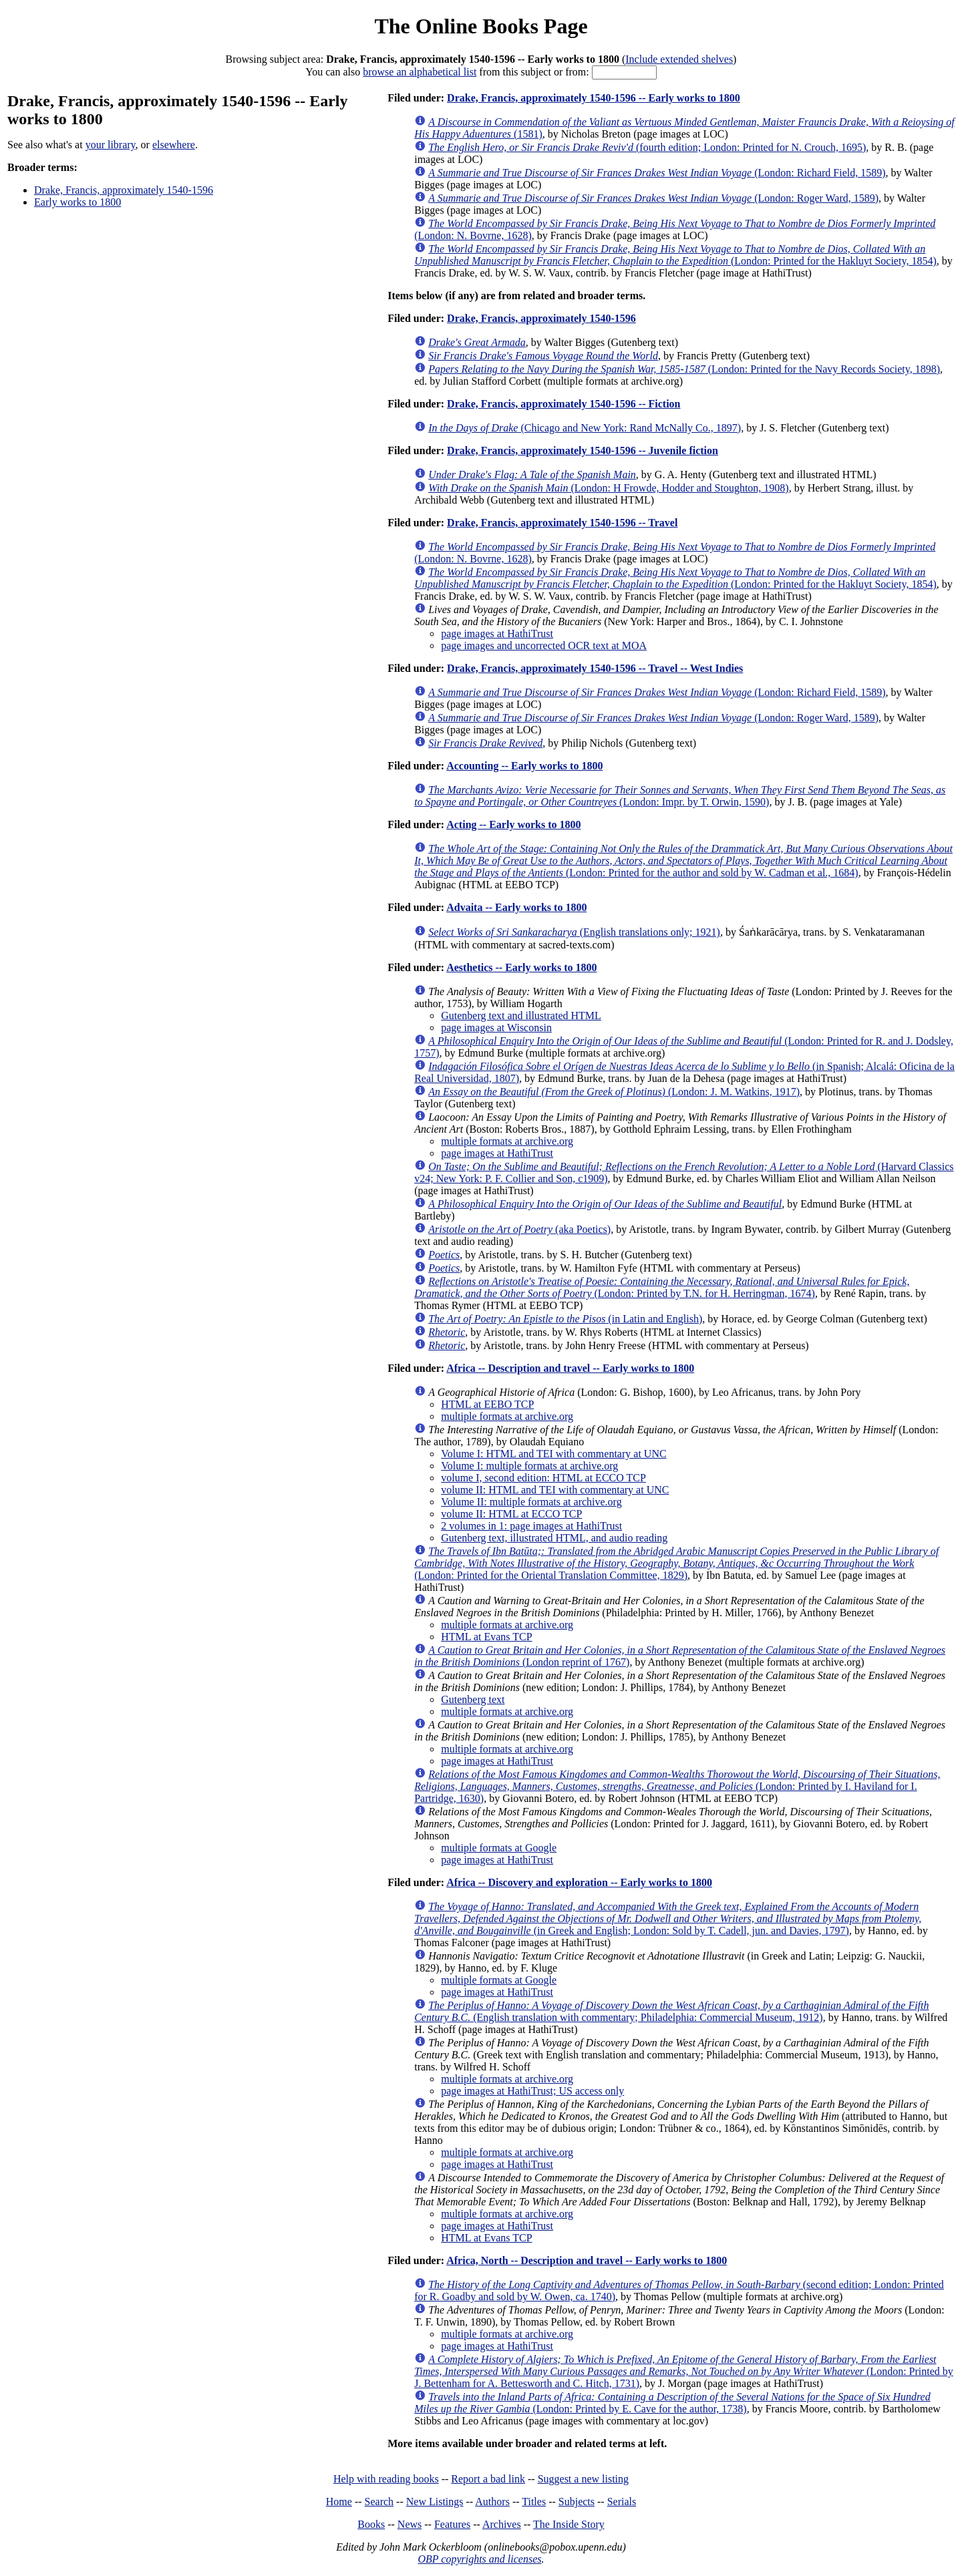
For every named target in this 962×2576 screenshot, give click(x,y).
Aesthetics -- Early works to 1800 (521, 967)
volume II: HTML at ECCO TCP (511, 1513)
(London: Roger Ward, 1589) (653, 198)
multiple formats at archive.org (507, 1141)
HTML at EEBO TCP (487, 1404)
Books (371, 2524)
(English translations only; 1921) (574, 932)
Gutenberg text (472, 1699)
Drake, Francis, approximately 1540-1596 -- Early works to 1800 (593, 98)
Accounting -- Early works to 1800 (524, 765)
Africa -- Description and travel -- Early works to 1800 (570, 1368)
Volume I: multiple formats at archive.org (529, 1465)
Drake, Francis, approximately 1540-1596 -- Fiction (563, 403)
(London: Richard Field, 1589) (656, 172)
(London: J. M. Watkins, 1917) (614, 1091)
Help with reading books (386, 2479)
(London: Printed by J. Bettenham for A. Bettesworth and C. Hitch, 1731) (683, 2371)
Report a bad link (488, 2479)
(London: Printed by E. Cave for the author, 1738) (672, 2402)
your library (111, 144)
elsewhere (173, 144)
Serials (622, 2501)
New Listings (435, 2501)
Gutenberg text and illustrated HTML (521, 1015)
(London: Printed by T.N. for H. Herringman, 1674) (661, 1287)
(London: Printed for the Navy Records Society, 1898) (684, 369)
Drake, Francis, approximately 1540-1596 (123, 190)
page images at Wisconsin (496, 1027)
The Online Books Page (480, 26)
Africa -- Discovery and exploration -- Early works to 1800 (579, 1882)
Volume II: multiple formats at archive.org (531, 1501)
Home (339, 2501)
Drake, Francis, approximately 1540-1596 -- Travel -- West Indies (595, 668)
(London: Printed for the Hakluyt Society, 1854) (675, 254)
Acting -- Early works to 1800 (513, 824)
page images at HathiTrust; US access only (532, 2090)
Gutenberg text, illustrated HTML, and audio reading (554, 1537)
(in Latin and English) (565, 1318)
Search (379, 2501)
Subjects (576, 2501)
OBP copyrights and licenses (479, 2559)
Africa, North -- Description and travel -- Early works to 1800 (586, 2260)
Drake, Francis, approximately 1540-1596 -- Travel (562, 522)
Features (452, 2524)
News (409, 2524)
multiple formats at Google (498, 1847)
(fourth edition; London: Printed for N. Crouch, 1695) (647, 147)
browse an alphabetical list (419, 71)
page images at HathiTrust (497, 633)
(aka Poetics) (519, 1229)
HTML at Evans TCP (486, 1636)
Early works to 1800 (77, 202)
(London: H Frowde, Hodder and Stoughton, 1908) (608, 488)
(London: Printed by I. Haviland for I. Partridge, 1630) (677, 1786)
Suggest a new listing (583, 2479)
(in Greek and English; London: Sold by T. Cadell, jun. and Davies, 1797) (667, 1918)
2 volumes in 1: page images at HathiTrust (531, 1525)
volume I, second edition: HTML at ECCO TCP (543, 1477)
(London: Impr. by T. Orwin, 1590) (679, 795)
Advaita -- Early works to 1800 (516, 907)
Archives (501, 2524)
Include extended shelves (679, 59)
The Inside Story (569, 2524)
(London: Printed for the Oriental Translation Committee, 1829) (676, 1563)
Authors (492, 2501)
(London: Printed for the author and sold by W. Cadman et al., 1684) (683, 860)
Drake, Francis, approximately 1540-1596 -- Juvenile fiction (582, 450)
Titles (534, 2501)
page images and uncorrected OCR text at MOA (544, 645)
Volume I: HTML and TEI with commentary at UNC (553, 1453)
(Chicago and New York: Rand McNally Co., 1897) (584, 427)
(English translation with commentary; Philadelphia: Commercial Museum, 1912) (671, 2011)
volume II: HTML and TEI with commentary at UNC (555, 1489)
